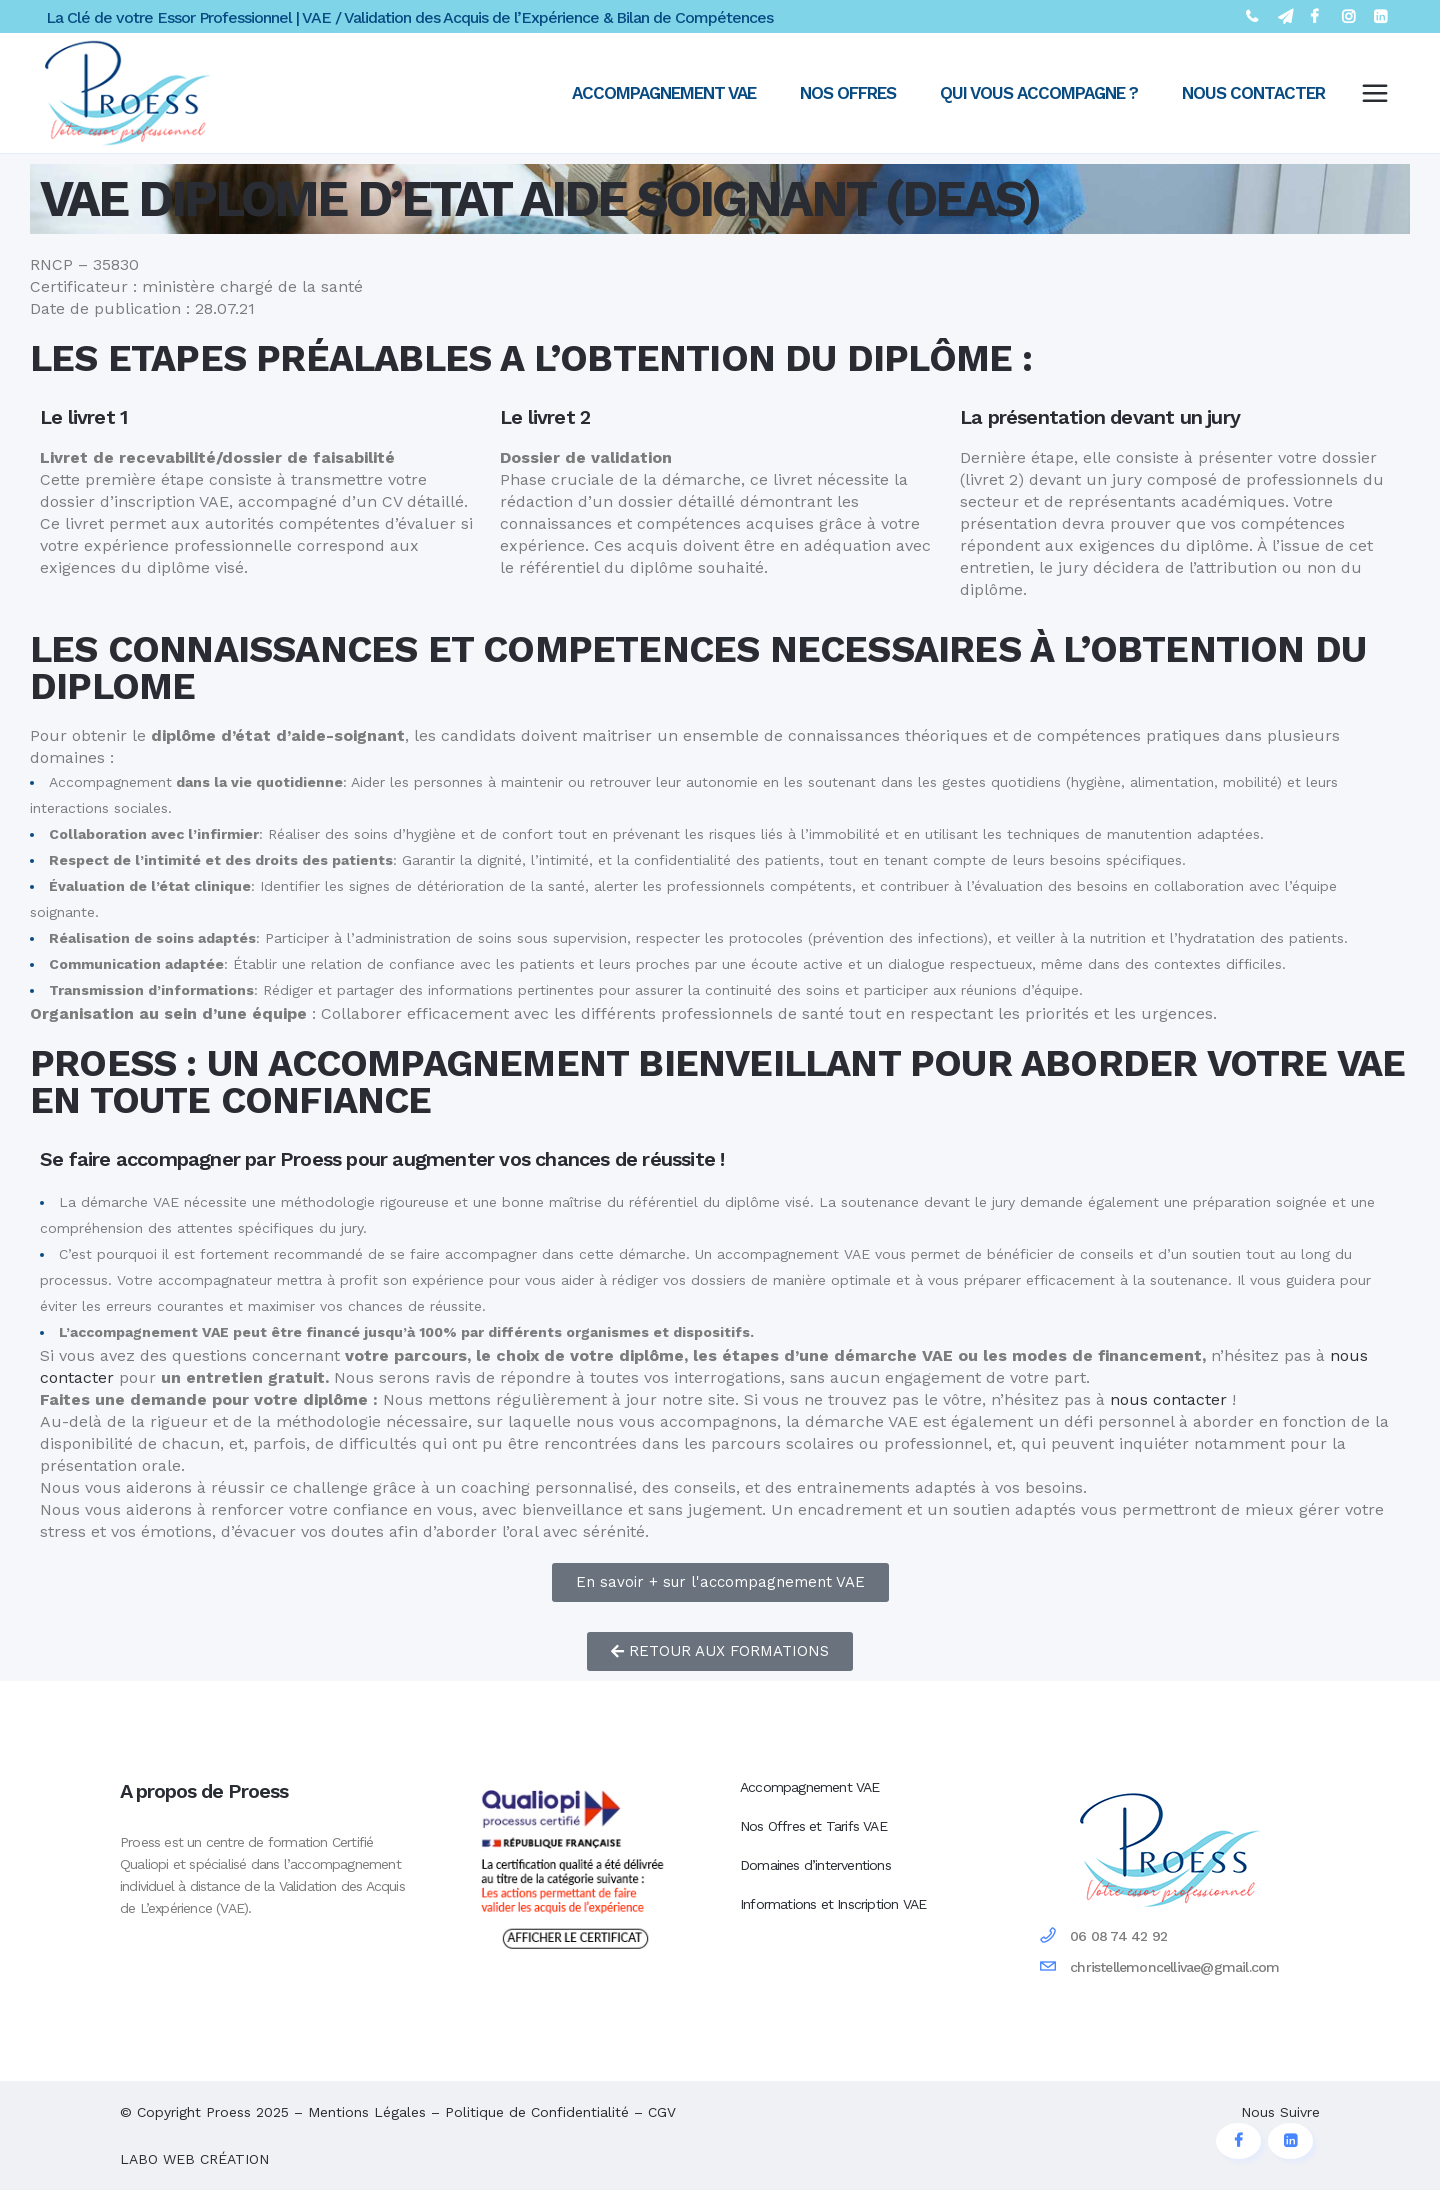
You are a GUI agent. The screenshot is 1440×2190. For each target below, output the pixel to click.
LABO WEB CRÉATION (194, 2159)
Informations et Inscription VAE (833, 1904)
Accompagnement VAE (810, 1787)
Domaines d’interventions (815, 1865)
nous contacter (1168, 1399)
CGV (662, 2112)
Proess (228, 2112)
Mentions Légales (367, 2112)
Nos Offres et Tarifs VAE (813, 1826)
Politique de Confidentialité (537, 2112)
